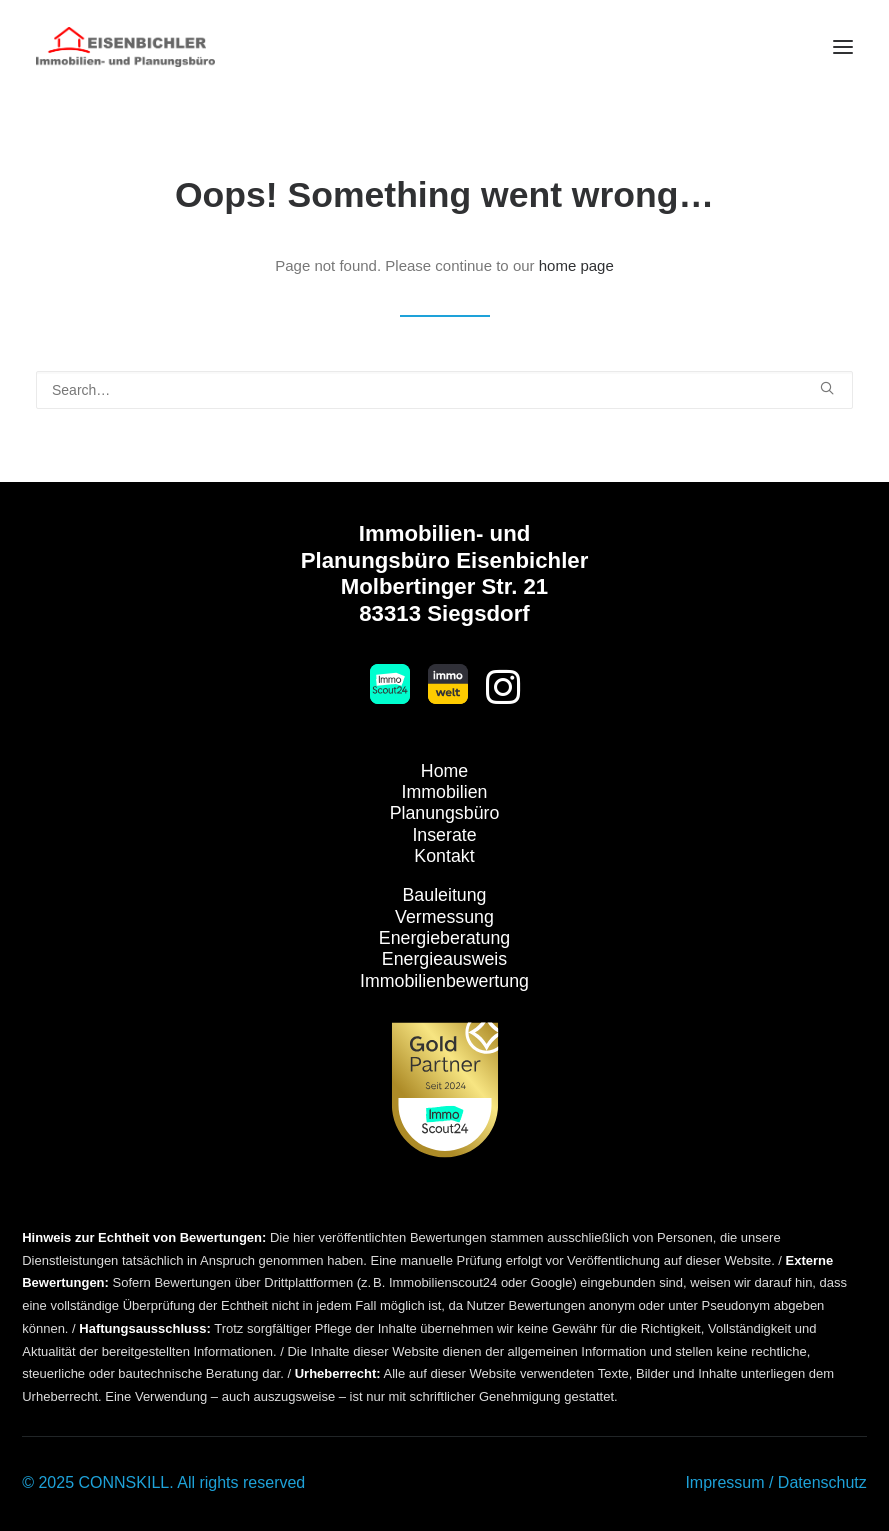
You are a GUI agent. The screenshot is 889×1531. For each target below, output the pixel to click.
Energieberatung (444, 938)
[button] (843, 47)
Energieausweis (444, 959)
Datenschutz (822, 1482)
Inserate (444, 835)
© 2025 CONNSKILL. (97, 1482)
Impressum (724, 1482)
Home (444, 771)
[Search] (444, 390)
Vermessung (444, 917)
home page (576, 265)
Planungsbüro (445, 813)
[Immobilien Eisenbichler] (125, 47)
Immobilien (445, 792)
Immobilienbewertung (444, 981)
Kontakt (444, 856)
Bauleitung (445, 895)
